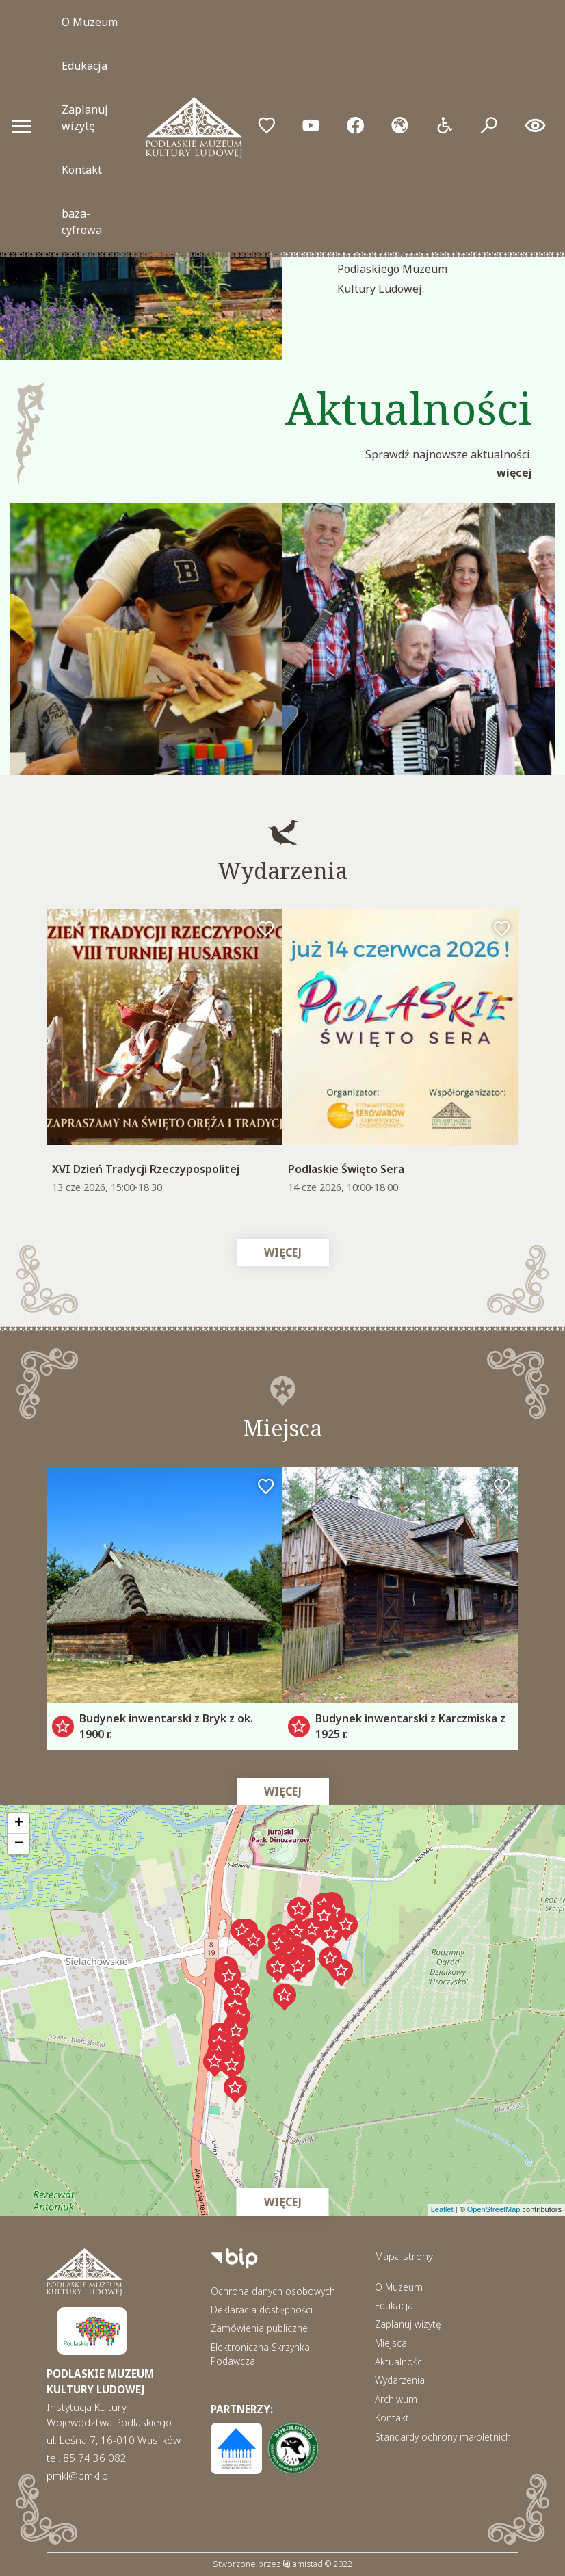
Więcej (514, 472)
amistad (302, 2564)
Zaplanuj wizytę (85, 117)
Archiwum (396, 2399)
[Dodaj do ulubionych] (266, 929)
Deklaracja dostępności (262, 2309)
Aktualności (399, 2361)
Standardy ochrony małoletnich (443, 2436)
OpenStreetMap (494, 2209)
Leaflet (442, 2209)
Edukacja (84, 65)
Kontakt (82, 169)
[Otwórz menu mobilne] (21, 126)
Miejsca (391, 2343)
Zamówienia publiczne (259, 2328)
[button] (324, 1918)
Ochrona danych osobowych (273, 2291)
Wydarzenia (400, 2380)
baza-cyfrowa (82, 221)
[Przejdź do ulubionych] (266, 126)
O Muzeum (90, 21)
